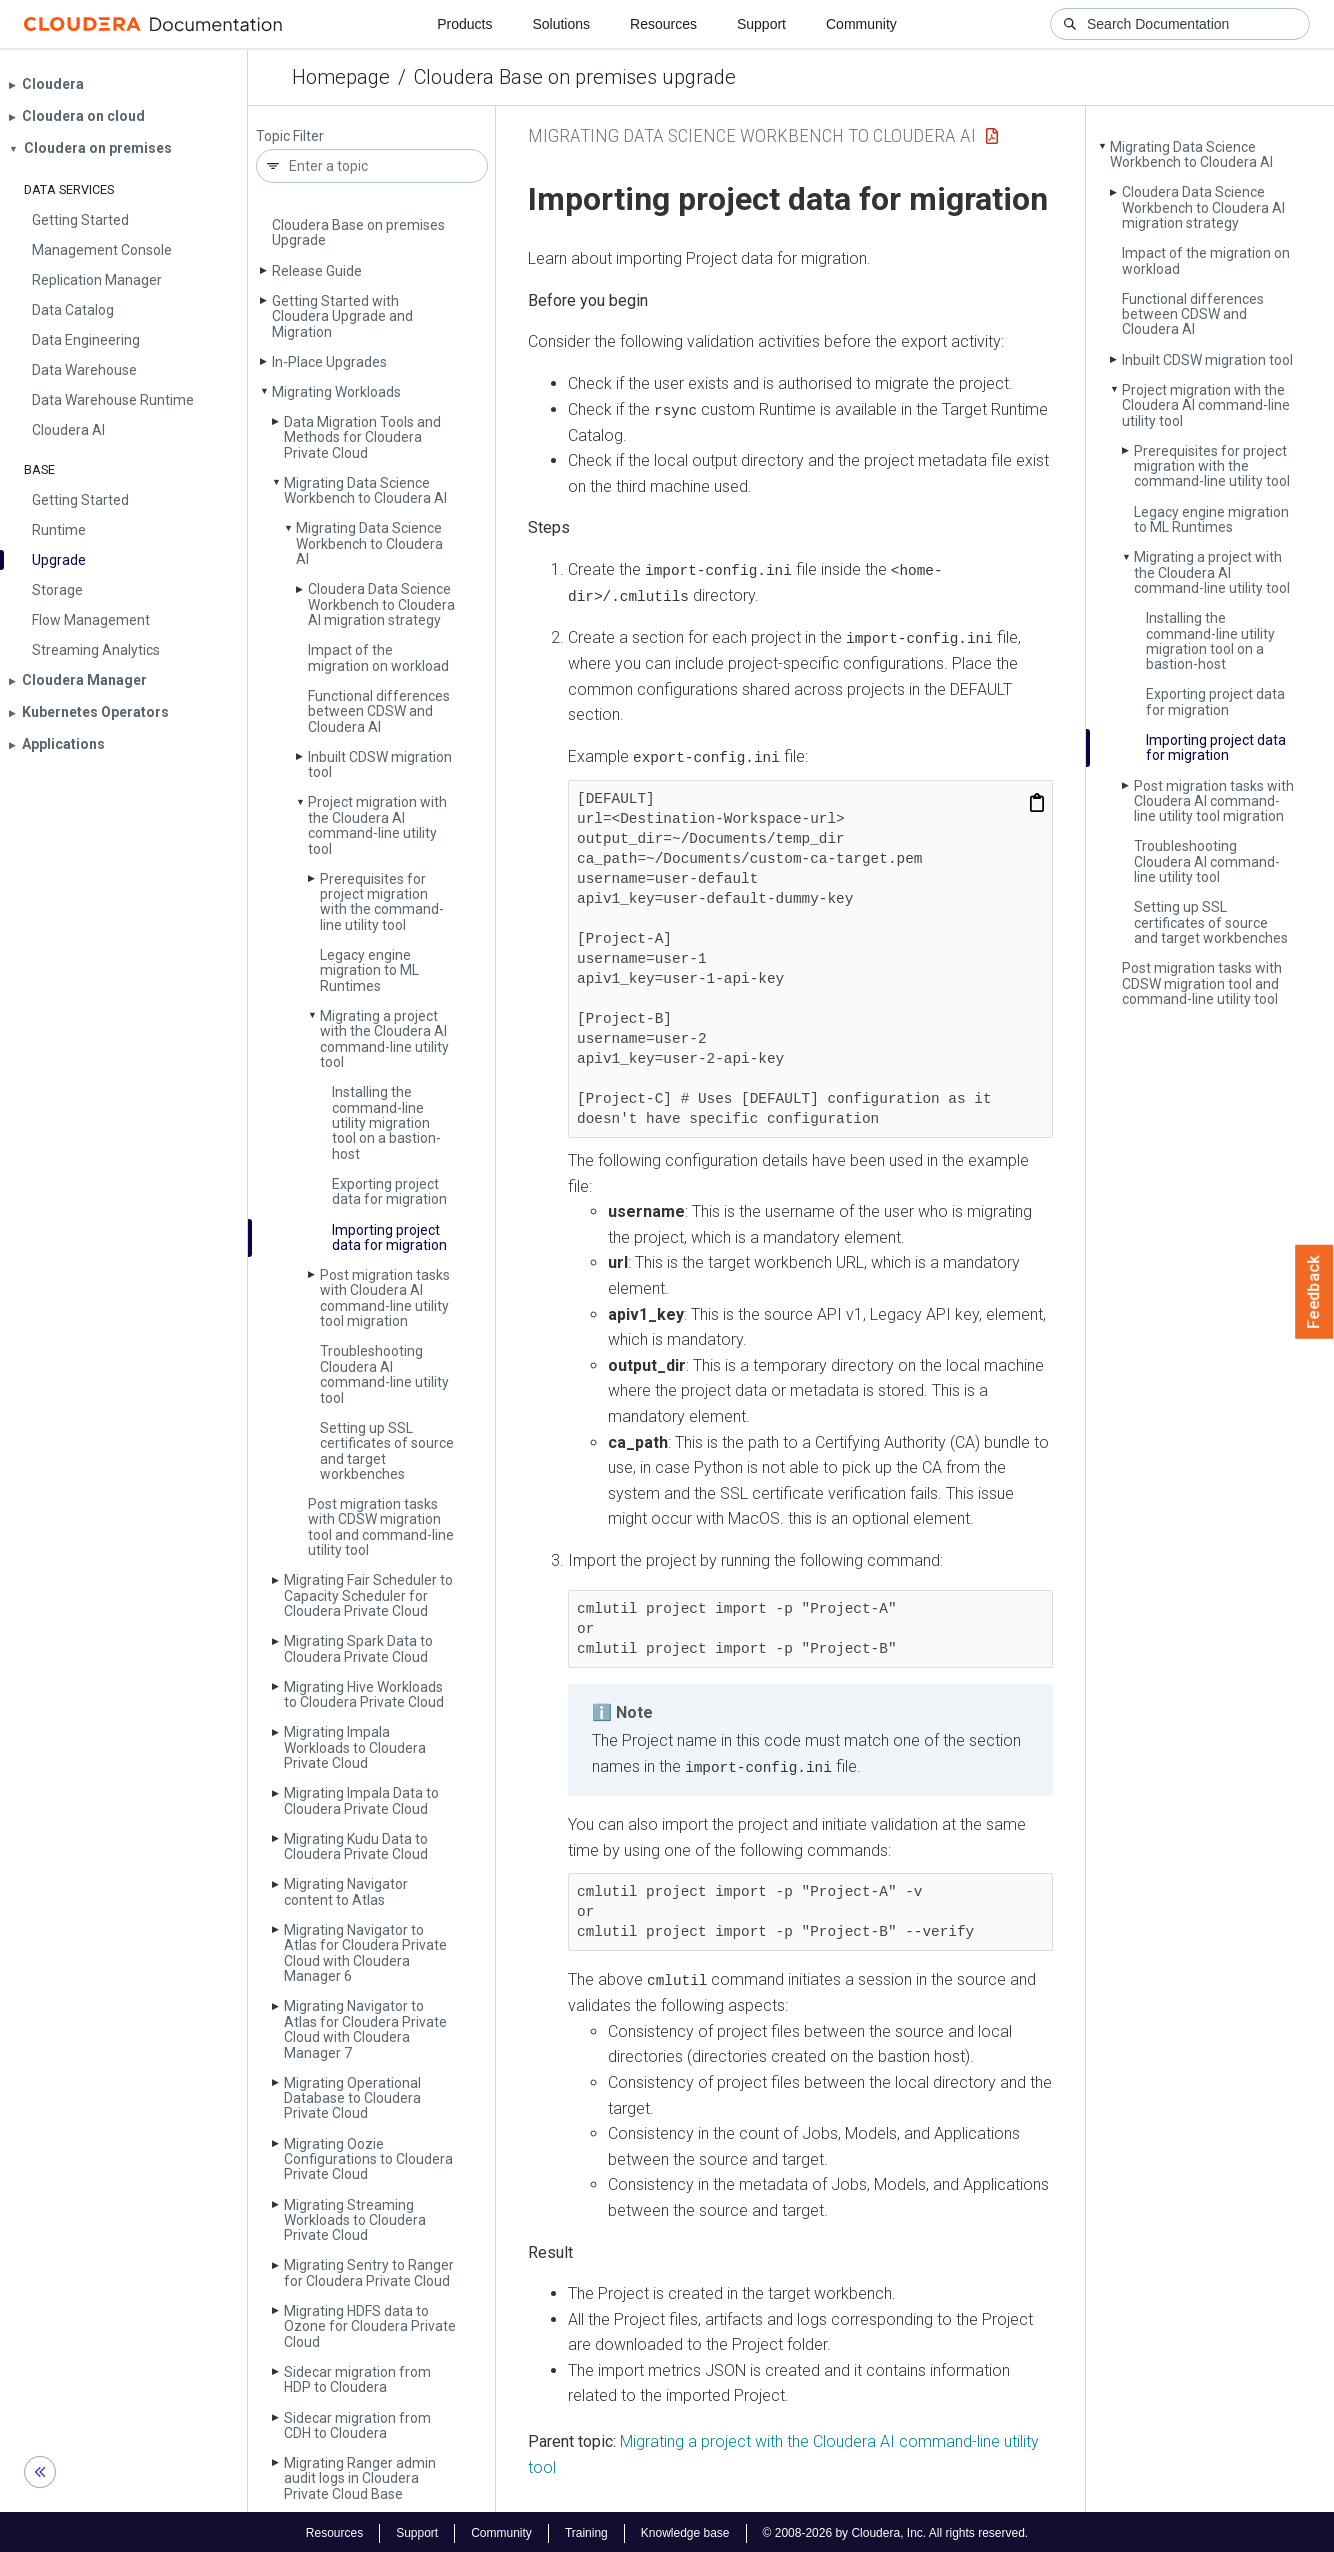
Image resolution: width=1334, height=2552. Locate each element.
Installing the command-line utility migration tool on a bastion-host (386, 1123)
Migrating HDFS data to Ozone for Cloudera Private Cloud (370, 2326)
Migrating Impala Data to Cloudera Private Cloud (361, 1800)
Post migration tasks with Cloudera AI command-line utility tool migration (385, 1298)
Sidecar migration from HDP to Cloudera (357, 2379)
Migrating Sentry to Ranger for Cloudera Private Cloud (369, 2272)
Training (586, 2530)
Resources (663, 24)
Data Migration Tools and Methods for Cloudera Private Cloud (362, 437)
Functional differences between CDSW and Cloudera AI (379, 711)
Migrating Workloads (336, 392)
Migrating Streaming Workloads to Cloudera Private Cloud (355, 2220)
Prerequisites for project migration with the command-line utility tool (382, 902)
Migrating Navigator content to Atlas (346, 1891)
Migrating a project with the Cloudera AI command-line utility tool (384, 1039)
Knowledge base (685, 2530)
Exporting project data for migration (389, 1191)
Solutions (561, 24)
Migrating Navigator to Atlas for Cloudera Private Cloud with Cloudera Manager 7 (365, 2029)
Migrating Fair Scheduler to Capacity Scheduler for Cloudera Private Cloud (368, 1595)
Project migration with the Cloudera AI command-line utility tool (377, 825)
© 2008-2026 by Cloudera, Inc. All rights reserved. (896, 2530)
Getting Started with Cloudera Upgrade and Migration (342, 316)
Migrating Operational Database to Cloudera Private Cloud (352, 2098)
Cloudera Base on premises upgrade (575, 77)
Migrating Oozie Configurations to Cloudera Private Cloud (368, 2159)
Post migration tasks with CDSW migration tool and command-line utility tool (381, 1527)
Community (861, 24)
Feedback (1314, 1292)
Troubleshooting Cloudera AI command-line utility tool (384, 1374)
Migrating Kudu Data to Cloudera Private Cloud (356, 1846)
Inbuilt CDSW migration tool (380, 764)
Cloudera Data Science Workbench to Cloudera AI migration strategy (381, 604)
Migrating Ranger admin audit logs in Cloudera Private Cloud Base (360, 2478)
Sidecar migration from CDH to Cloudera (357, 2425)
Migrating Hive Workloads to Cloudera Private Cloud (364, 1694)
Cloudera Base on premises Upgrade (358, 232)
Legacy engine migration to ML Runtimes (369, 970)
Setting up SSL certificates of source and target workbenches (387, 1451)
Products (464, 24)
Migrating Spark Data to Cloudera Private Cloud (358, 1648)
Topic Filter (290, 136)
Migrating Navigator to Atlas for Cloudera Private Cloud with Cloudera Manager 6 (365, 1953)
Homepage (341, 77)
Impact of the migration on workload (378, 657)
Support (761, 24)
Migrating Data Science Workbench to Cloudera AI (365, 490)
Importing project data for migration (389, 1237)
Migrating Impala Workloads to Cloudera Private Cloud (355, 1747)
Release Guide (317, 271)
